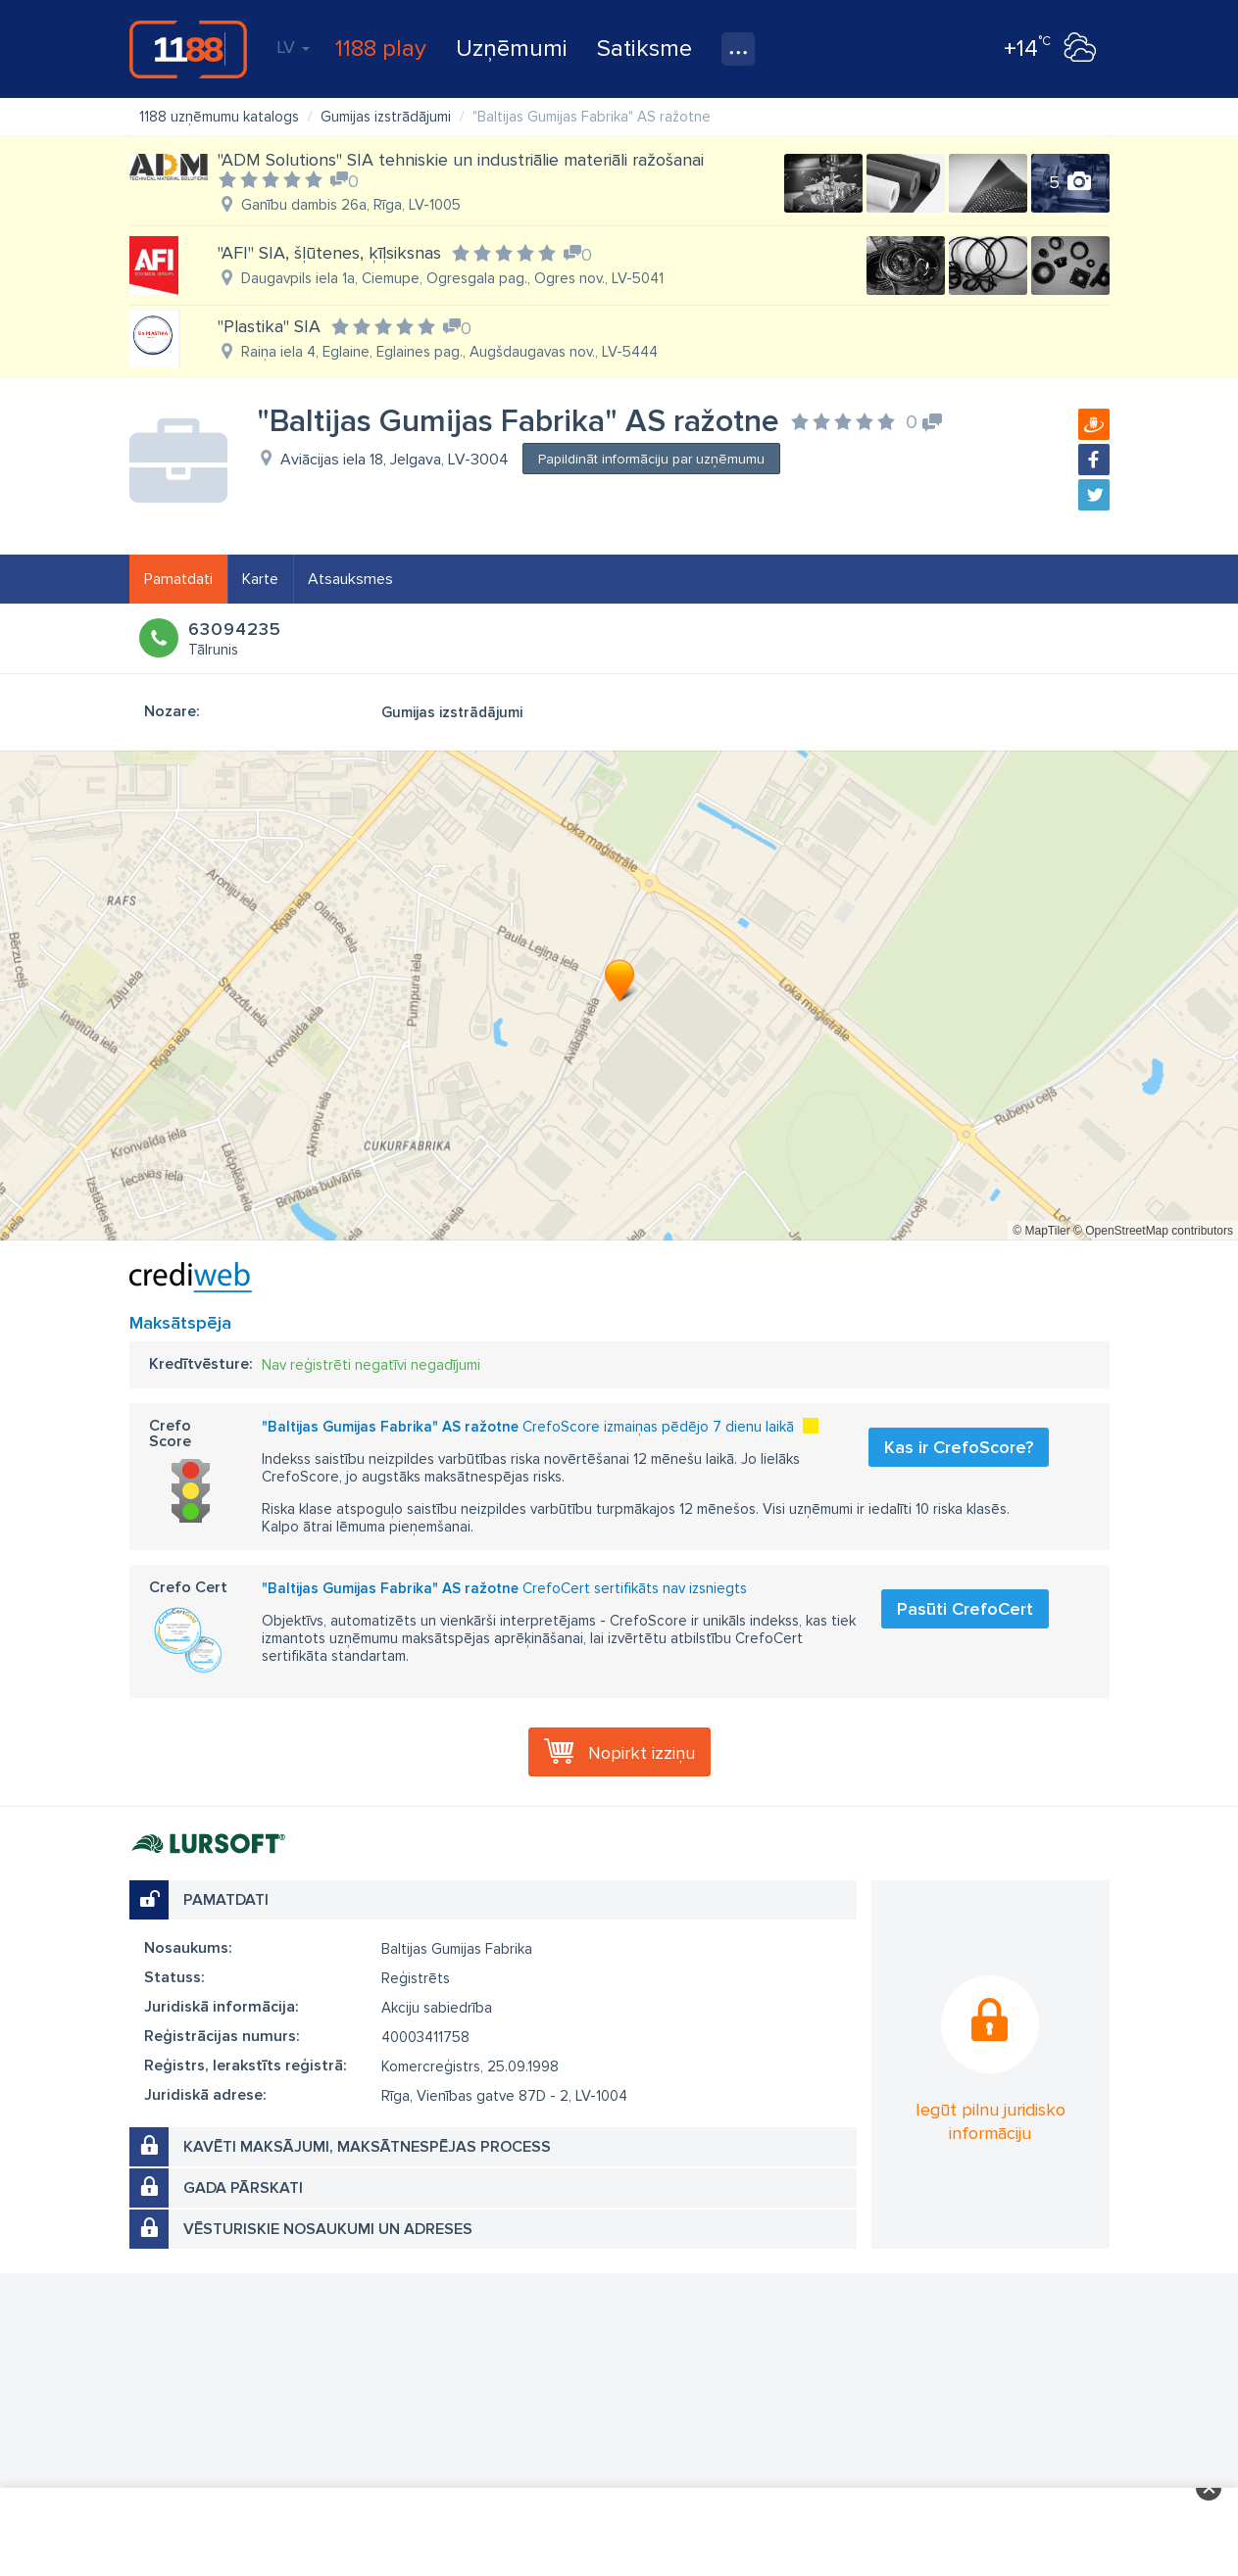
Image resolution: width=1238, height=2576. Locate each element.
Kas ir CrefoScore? (958, 1447)
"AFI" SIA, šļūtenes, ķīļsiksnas (329, 253)
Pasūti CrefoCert (965, 1609)
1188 (188, 49)
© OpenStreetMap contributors (1153, 1231)
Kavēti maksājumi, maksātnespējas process (367, 2147)
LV (293, 47)
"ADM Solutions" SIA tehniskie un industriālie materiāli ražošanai (461, 159)
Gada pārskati (243, 2188)
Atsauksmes (350, 579)
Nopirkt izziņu (641, 1753)
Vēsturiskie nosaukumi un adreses (327, 2229)
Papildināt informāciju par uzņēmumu (651, 459)
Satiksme (644, 48)
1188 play (380, 48)
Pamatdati (178, 579)
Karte (260, 579)
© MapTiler (1041, 1231)
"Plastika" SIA (269, 326)
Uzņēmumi (512, 48)
